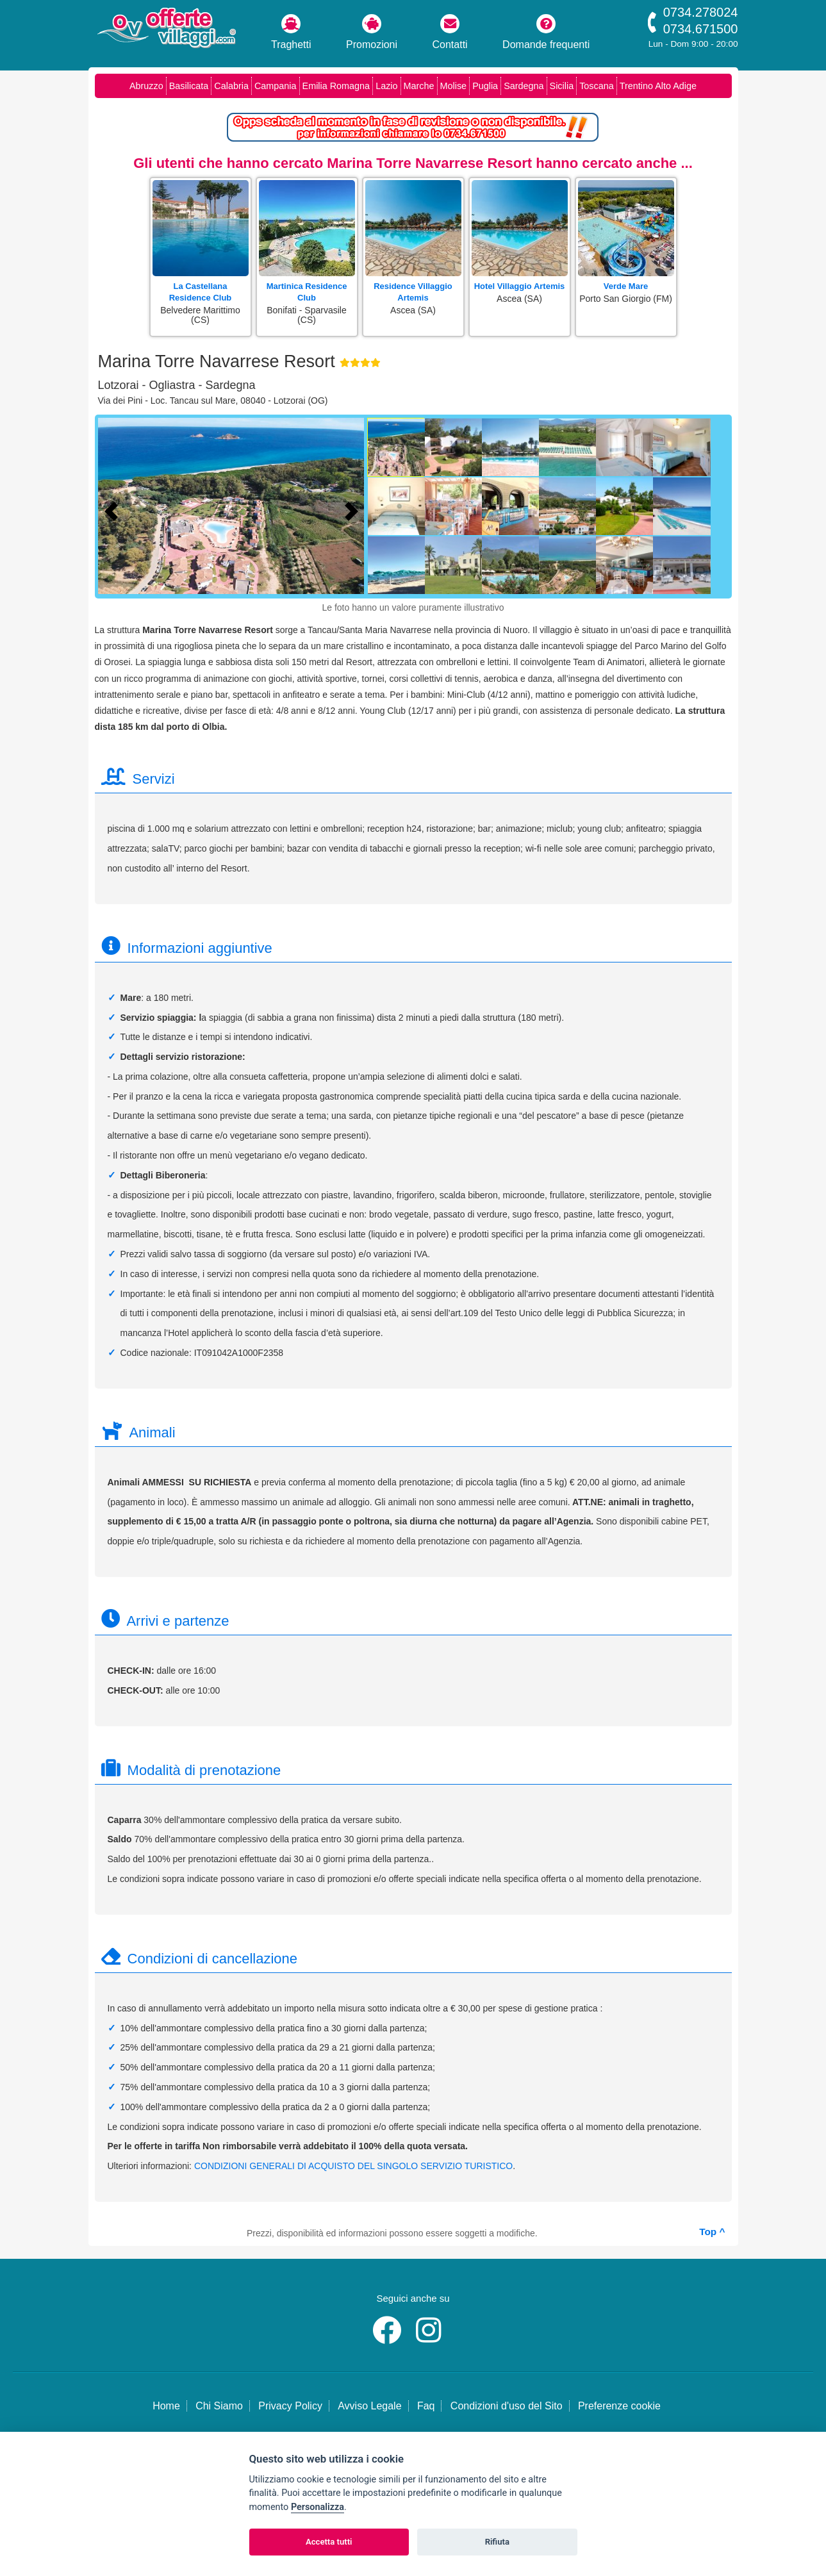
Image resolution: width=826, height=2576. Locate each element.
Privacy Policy (290, 2405)
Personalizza (317, 2507)
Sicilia (562, 86)
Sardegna (523, 86)
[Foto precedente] (114, 509)
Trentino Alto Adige (658, 86)
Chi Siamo (219, 2405)
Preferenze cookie (619, 2405)
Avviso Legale (369, 2405)
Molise (453, 86)
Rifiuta (497, 2542)
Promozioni (371, 32)
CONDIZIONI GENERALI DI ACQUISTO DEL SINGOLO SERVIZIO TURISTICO (353, 2166)
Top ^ (712, 2231)
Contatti (450, 32)
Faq (426, 2405)
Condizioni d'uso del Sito (506, 2405)
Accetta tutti (329, 2542)
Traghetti (291, 32)
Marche (419, 86)
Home (166, 2405)
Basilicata (189, 86)
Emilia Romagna (336, 86)
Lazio (386, 86)
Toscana (596, 86)
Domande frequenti (546, 32)
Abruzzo (146, 86)
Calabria (231, 86)
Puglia (485, 86)
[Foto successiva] (354, 509)
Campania (275, 86)
